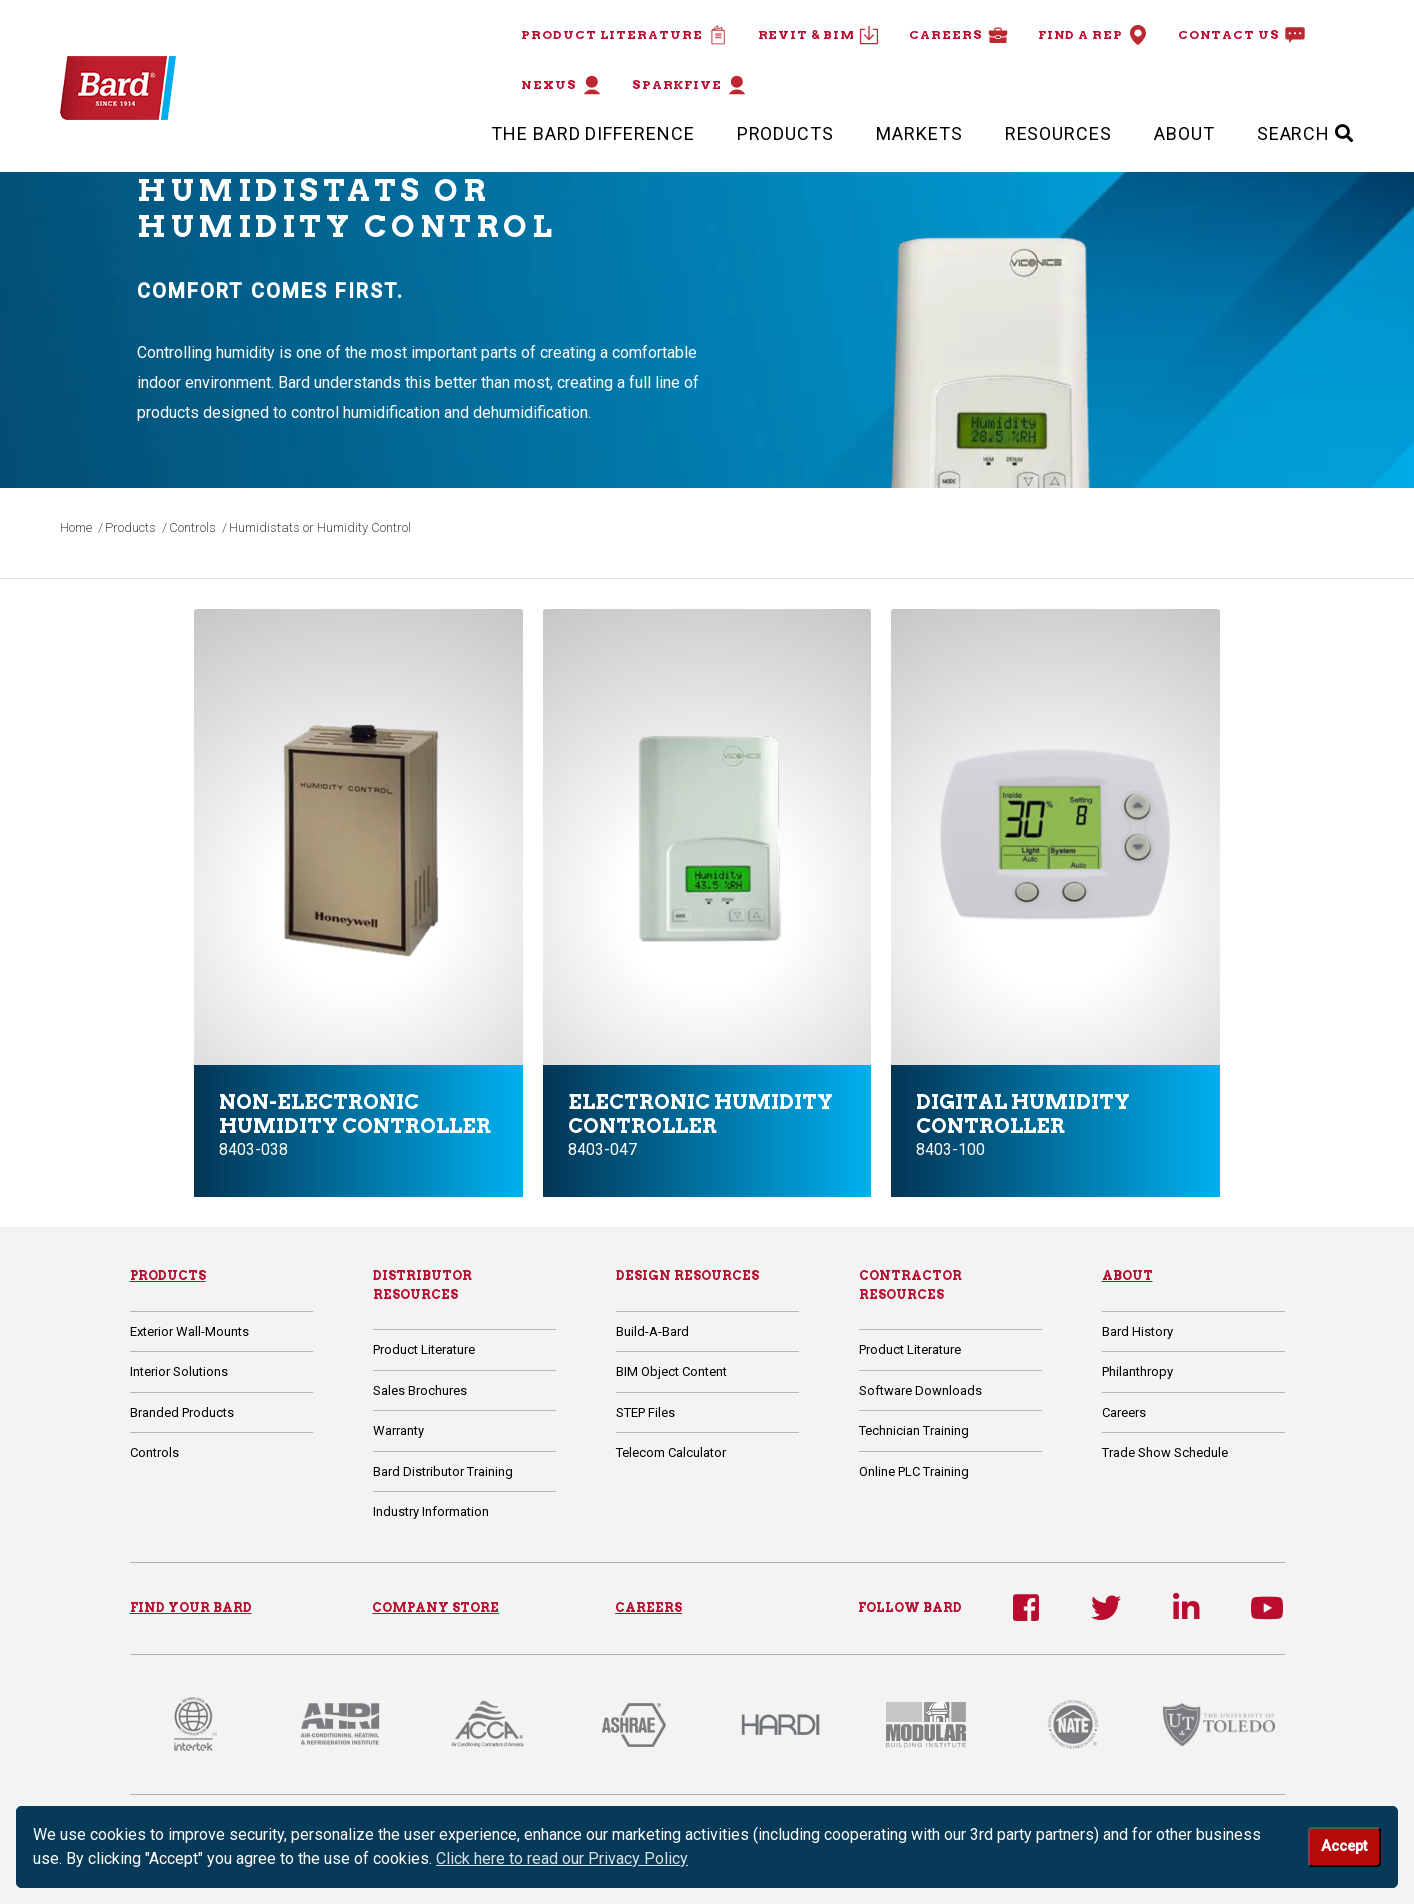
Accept (1344, 1846)
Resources (1058, 133)
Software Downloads (920, 1390)
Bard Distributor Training (443, 1471)
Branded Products (182, 1412)
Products (785, 133)
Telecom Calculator (671, 1452)
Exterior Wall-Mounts (189, 1331)
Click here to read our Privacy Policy (562, 1858)
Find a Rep (1093, 35)
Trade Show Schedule (1165, 1452)
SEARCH (1305, 133)
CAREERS (648, 1607)
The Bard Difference (592, 133)
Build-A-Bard (652, 1331)
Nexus (561, 85)
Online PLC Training (914, 1471)
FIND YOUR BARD (191, 1607)
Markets (919, 133)
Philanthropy (1137, 1371)
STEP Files (645, 1412)
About (1184, 133)
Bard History (1137, 1331)
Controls (192, 527)
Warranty (398, 1430)
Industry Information (431, 1511)
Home (76, 527)
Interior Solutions (179, 1371)
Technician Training (914, 1430)
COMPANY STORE (435, 1607)
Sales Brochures (420, 1390)
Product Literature (624, 35)
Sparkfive (689, 85)
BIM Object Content (671, 1371)
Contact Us (1241, 35)
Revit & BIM (819, 35)
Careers (958, 35)
